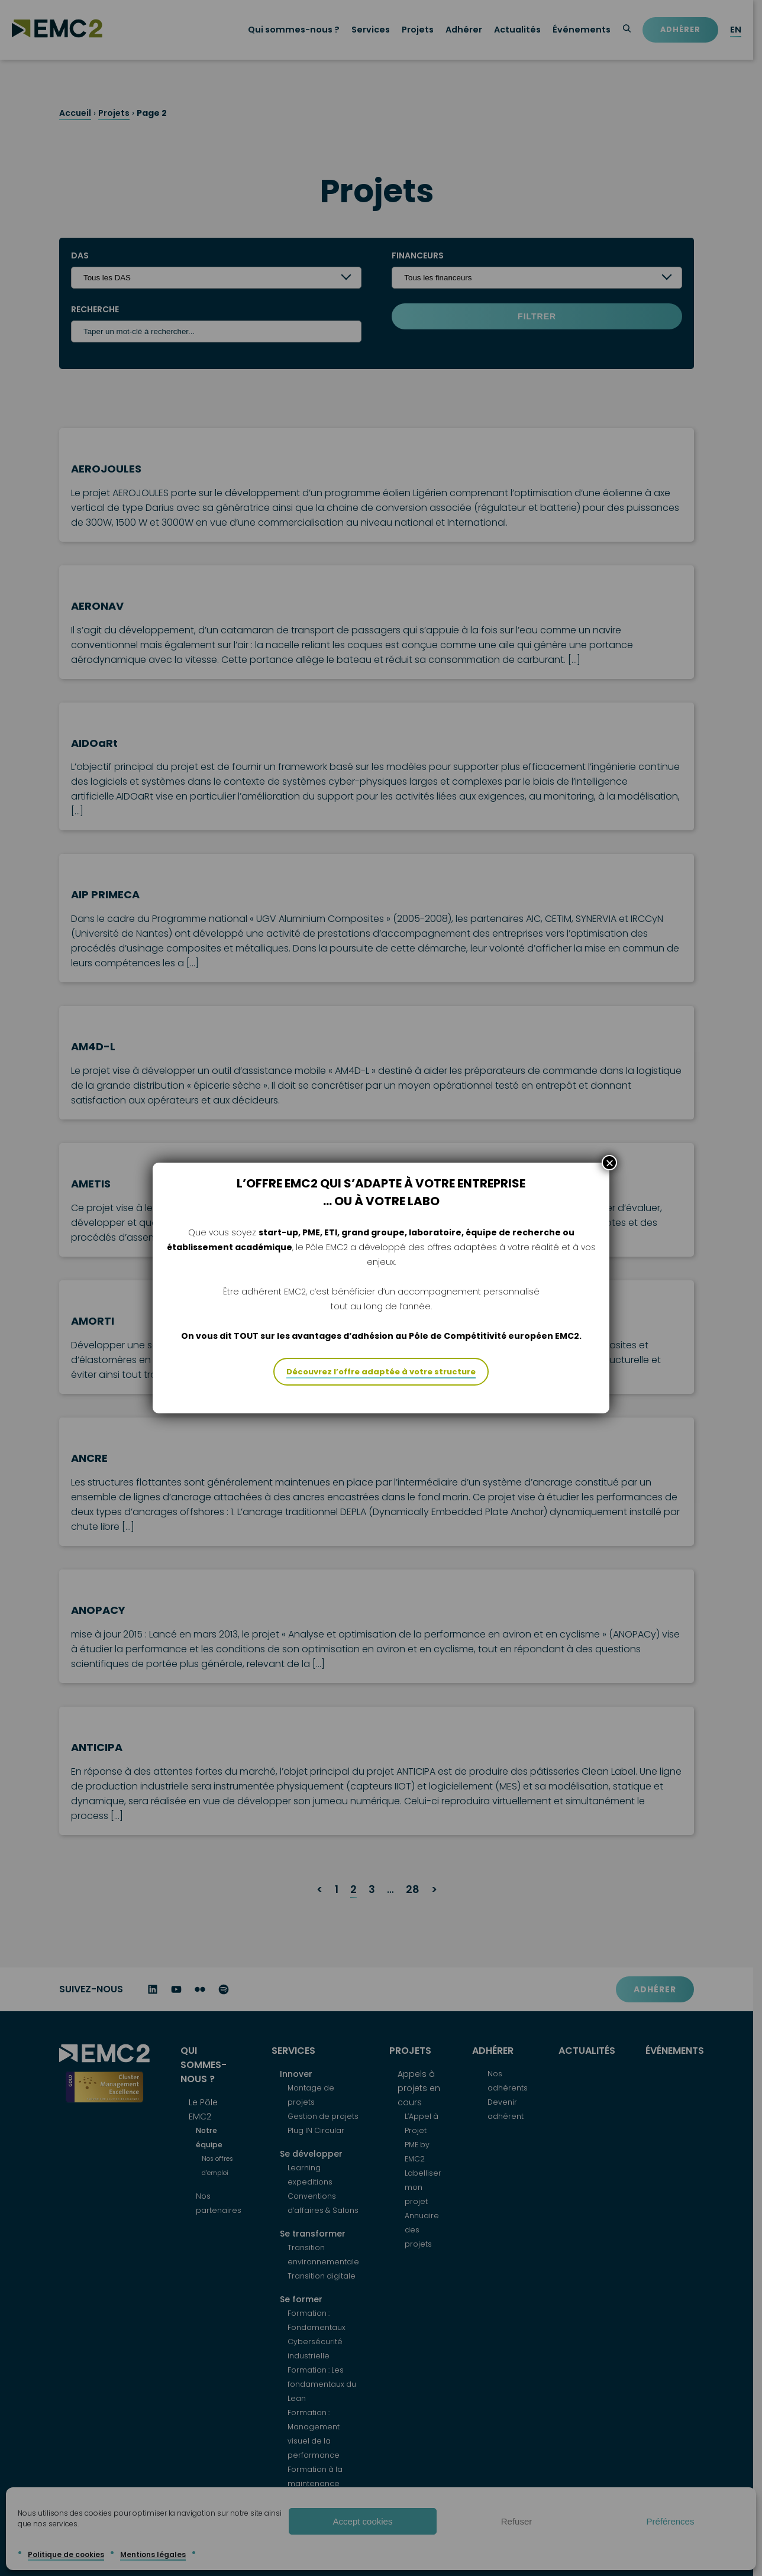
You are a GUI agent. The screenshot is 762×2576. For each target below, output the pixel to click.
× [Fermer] (609, 1186)
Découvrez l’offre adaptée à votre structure (381, 1395)
